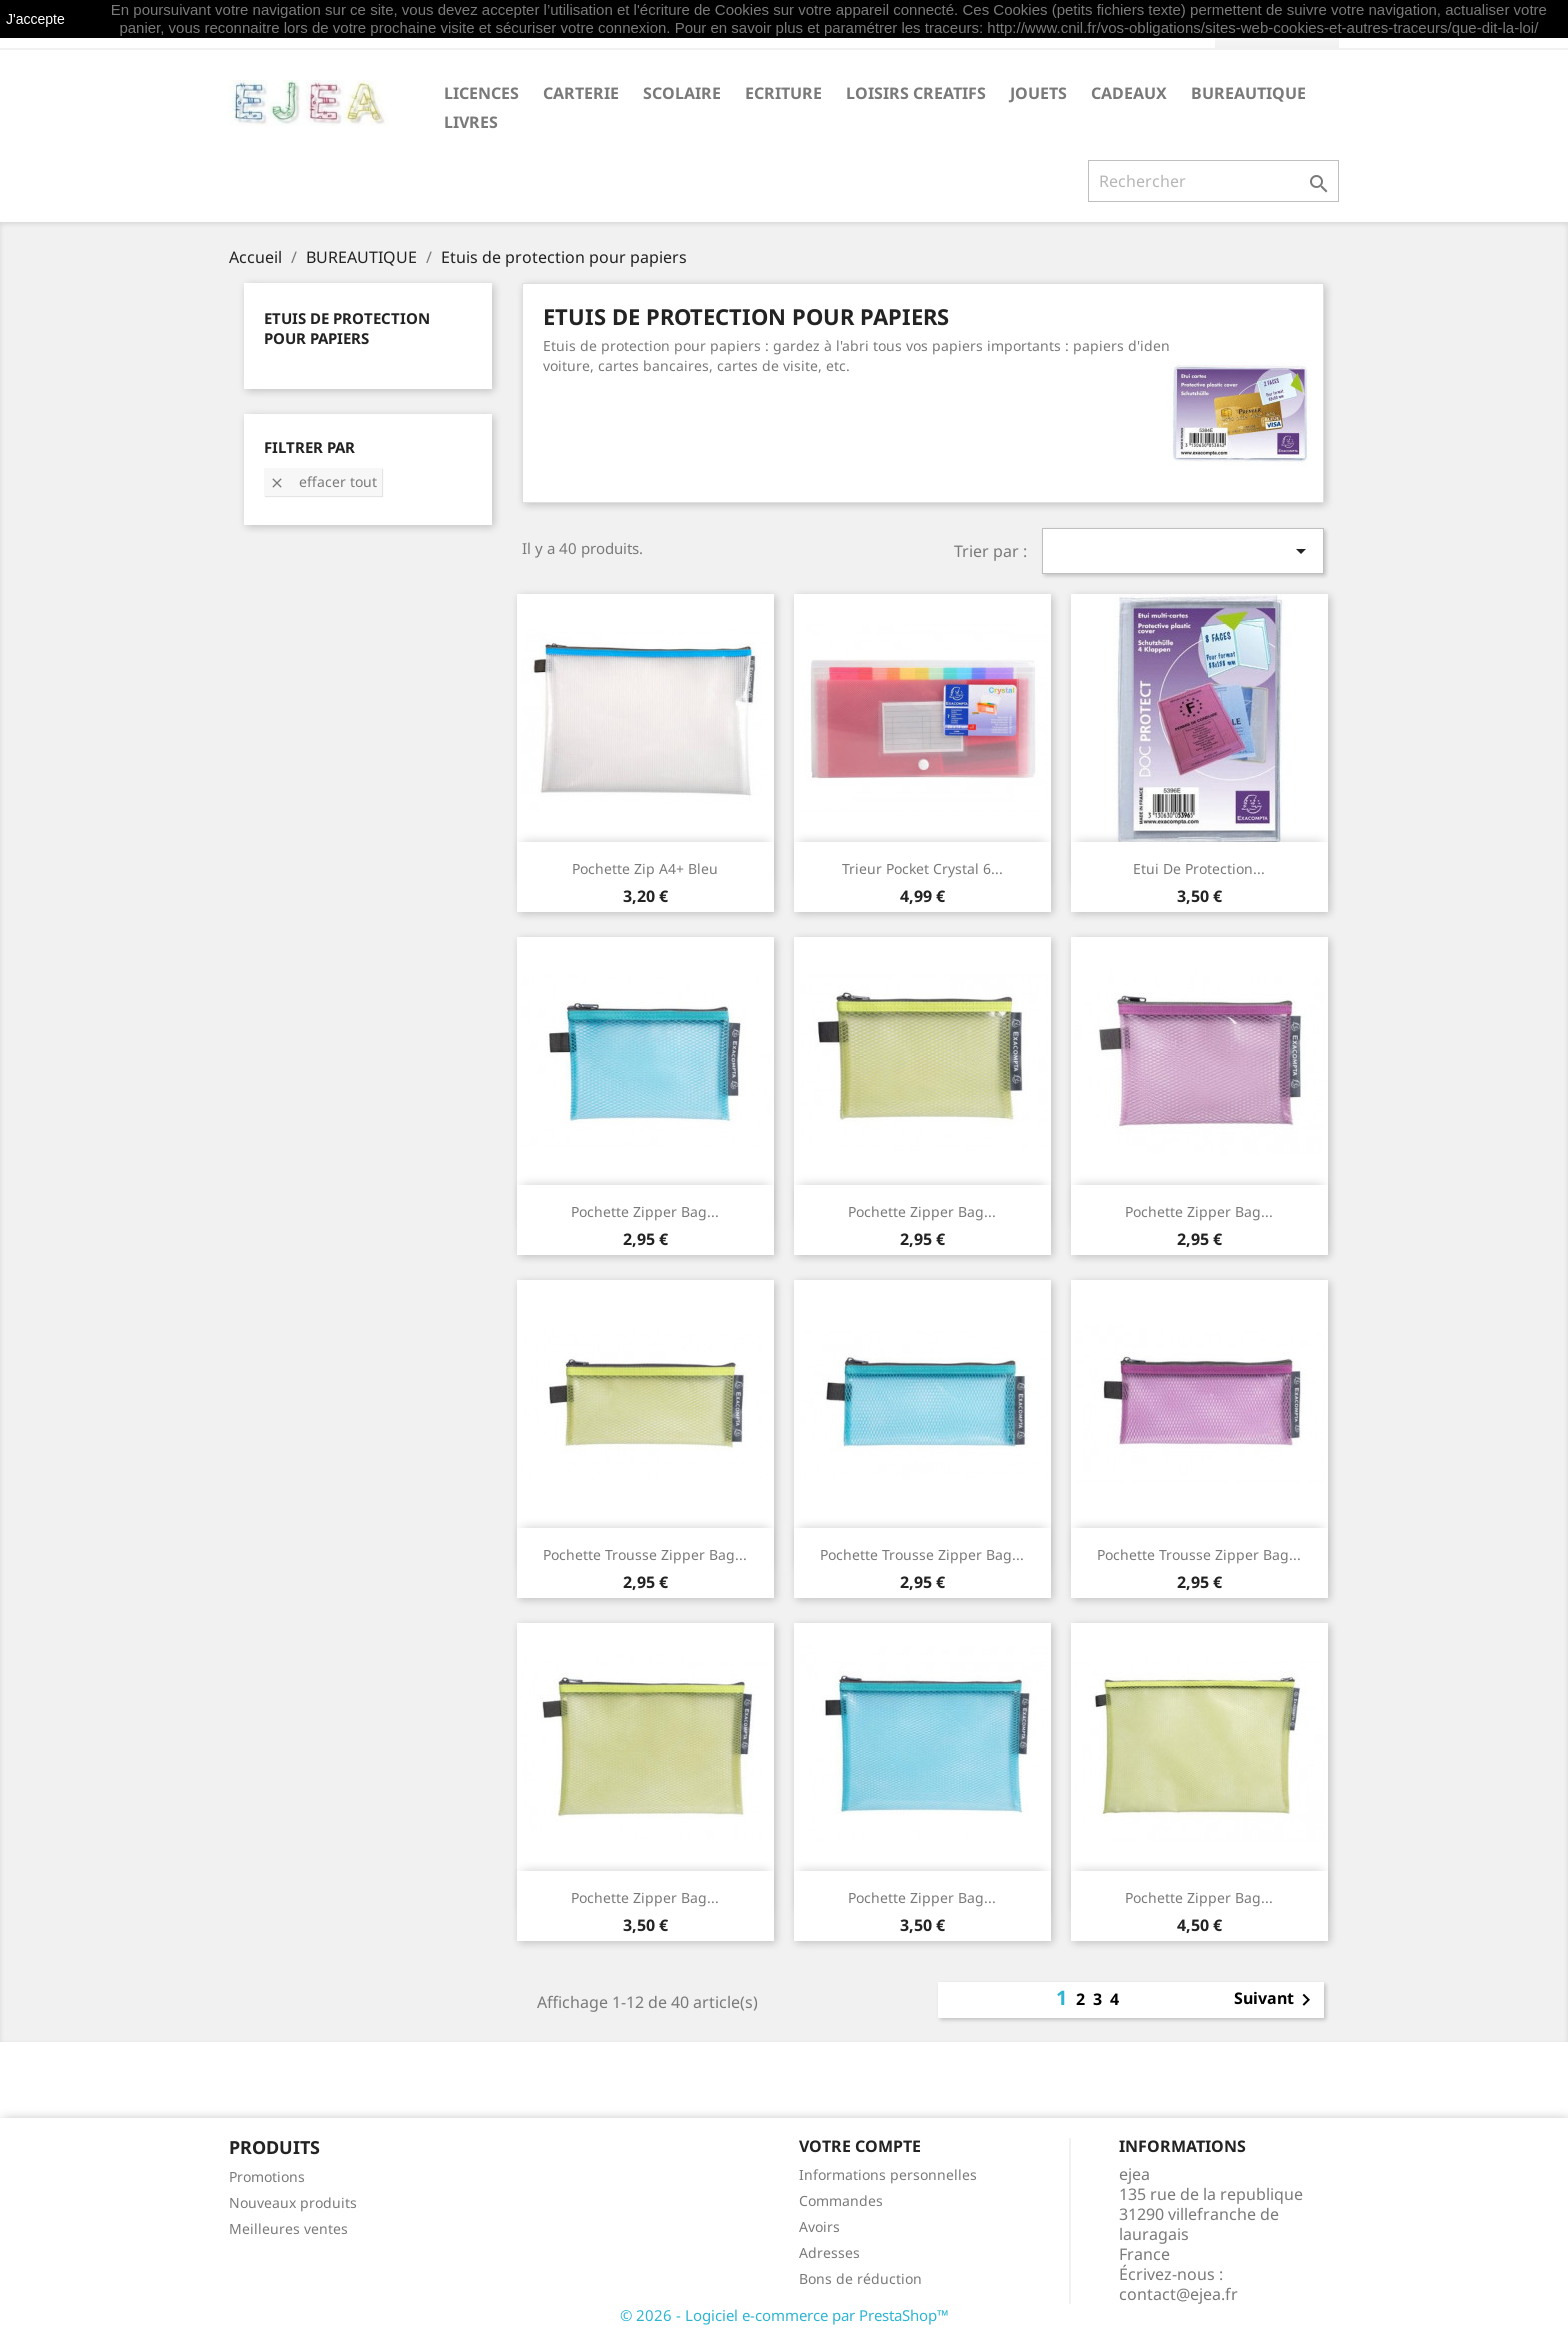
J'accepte (35, 19)
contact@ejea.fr (1178, 2294)
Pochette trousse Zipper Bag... (645, 1554)
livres (471, 122)
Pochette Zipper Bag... (645, 1211)
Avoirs (819, 2226)
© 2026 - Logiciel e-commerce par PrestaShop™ (784, 2315)
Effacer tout (323, 481)
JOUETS (1038, 93)
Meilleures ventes (288, 2228)
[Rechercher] (1213, 181)
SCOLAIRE (682, 93)
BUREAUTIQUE (1248, 93)
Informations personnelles (888, 2174)
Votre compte (860, 2146)
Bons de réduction (860, 2278)
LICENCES (481, 93)
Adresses (829, 2252)
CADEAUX (1129, 93)
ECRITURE (783, 93)
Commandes (841, 2200)
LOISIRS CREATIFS (916, 93)
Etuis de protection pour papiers (347, 328)
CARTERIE (581, 93)
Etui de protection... (1199, 868)
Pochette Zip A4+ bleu (645, 868)
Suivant (1276, 2000)
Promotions (267, 2176)
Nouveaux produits (293, 2202)
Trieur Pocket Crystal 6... (922, 868)
